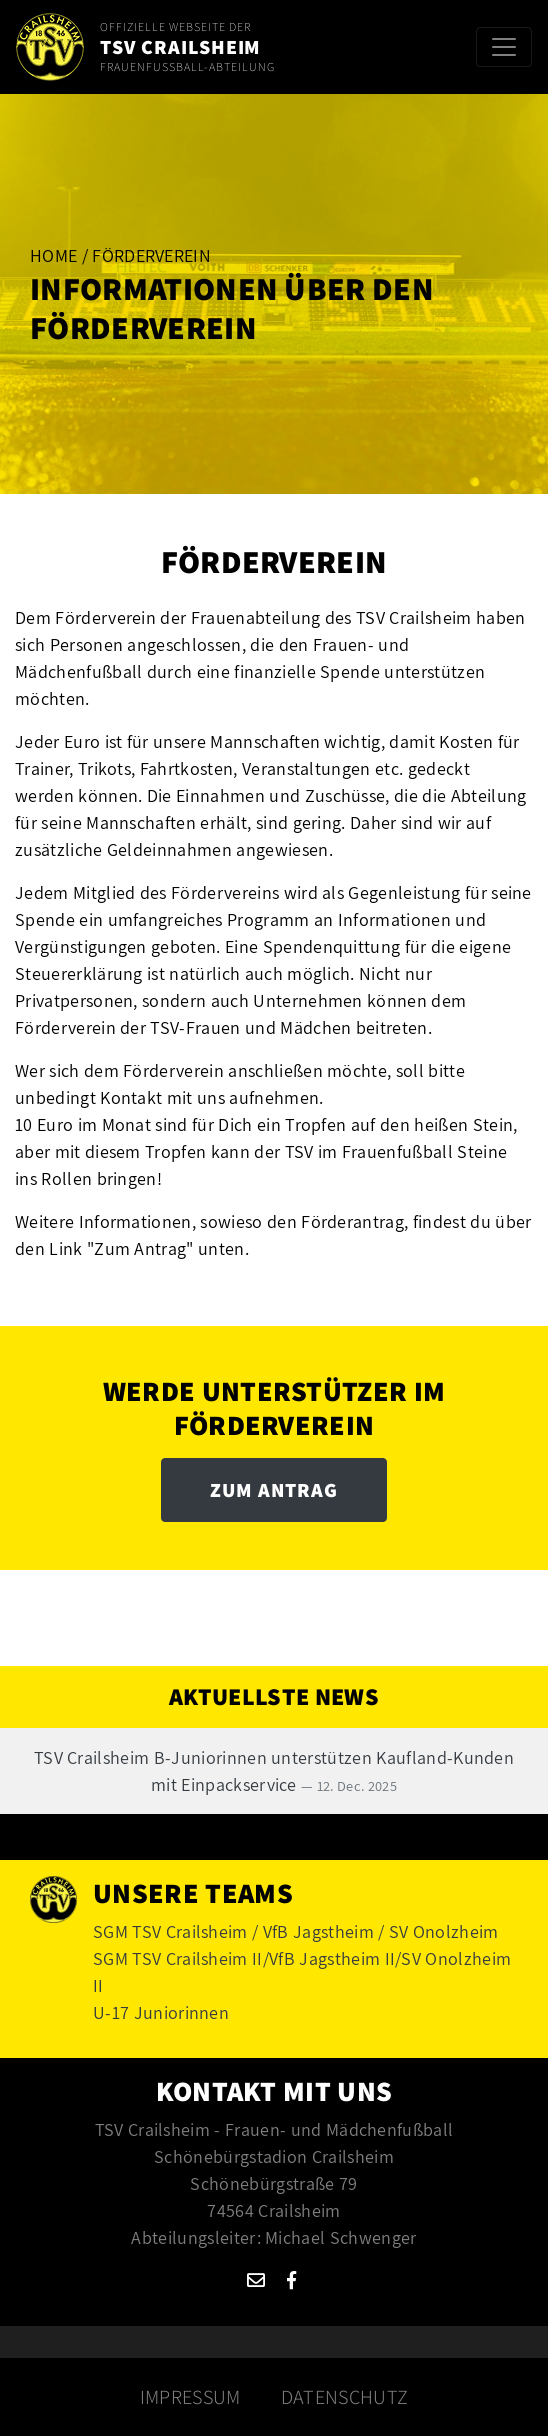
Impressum (190, 2397)
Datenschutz (345, 2397)
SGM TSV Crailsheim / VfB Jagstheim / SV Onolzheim (296, 1931)
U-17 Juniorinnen (161, 2012)
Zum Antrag (274, 1490)
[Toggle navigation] (504, 47)
